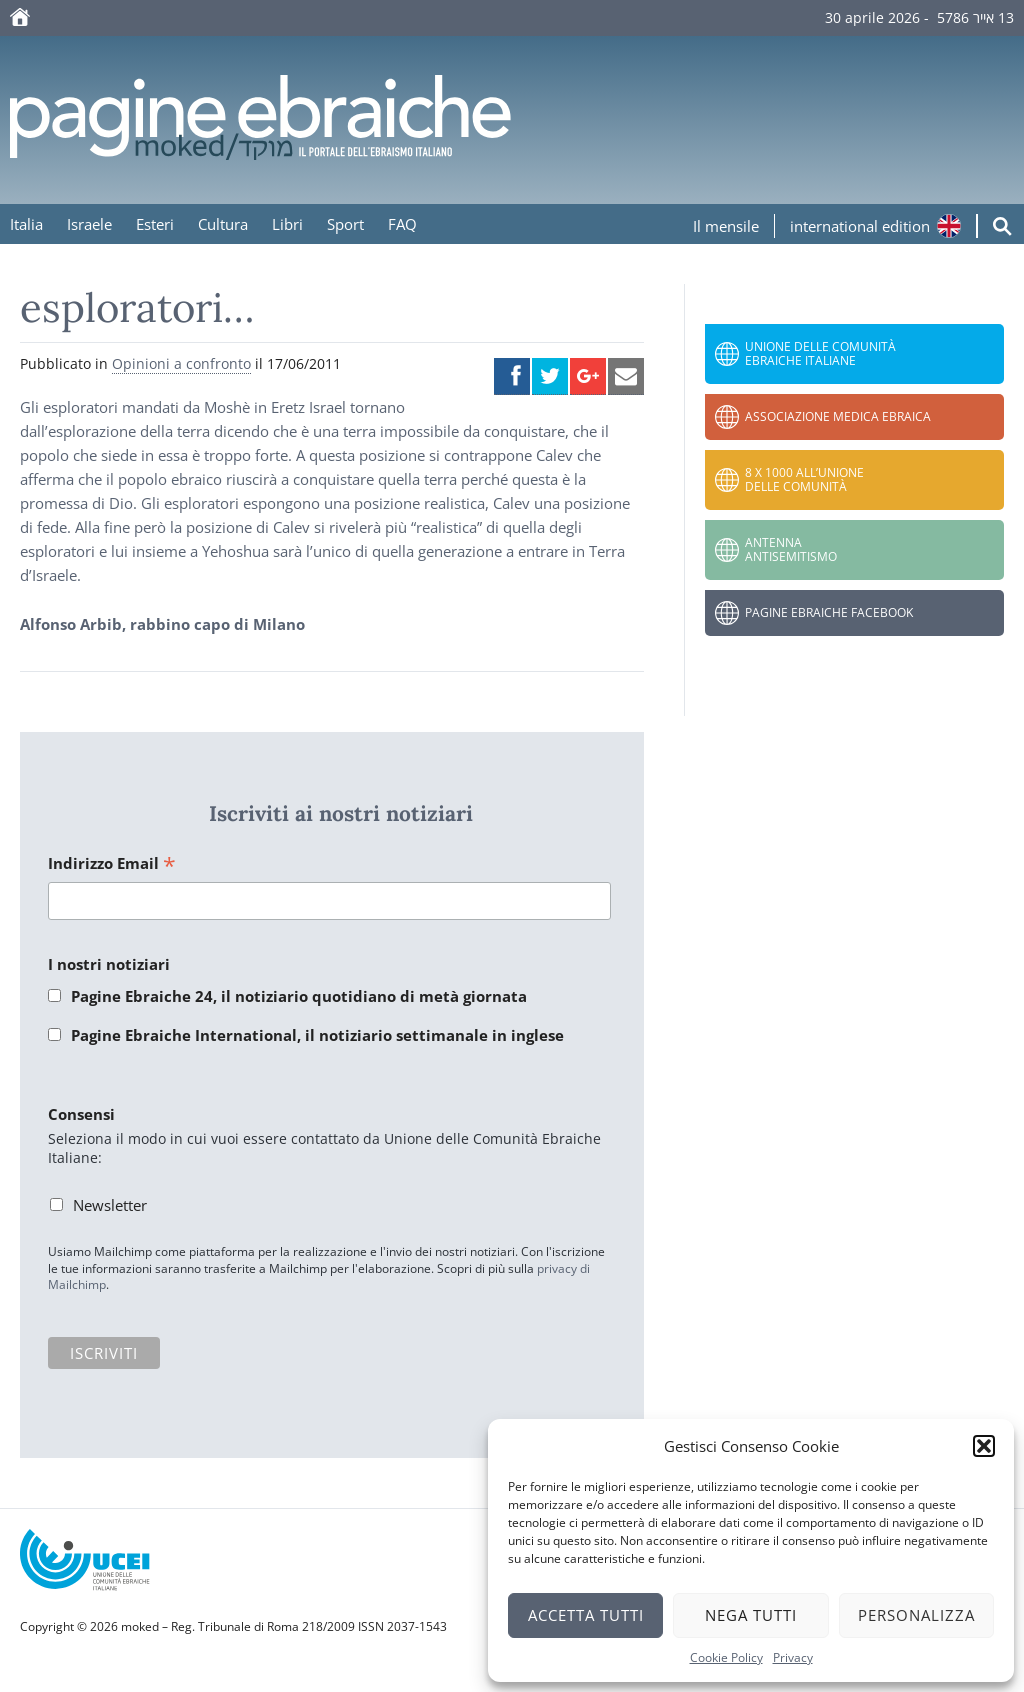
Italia (26, 224)
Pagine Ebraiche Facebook (829, 612)
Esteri (155, 224)
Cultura (223, 224)
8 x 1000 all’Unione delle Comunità (804, 479)
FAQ (402, 224)
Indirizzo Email (112, 864)
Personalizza (916, 1615)
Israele (89, 224)
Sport (345, 224)
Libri (287, 224)
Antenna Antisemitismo (791, 549)
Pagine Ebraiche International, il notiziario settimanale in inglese (317, 1035)
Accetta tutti (586, 1615)
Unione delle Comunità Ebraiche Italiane (820, 353)
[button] (984, 1446)
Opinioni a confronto (181, 363)
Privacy (793, 1657)
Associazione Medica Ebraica (838, 416)
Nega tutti (751, 1615)
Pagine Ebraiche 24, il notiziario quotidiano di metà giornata (299, 996)
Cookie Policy (726, 1657)
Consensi (81, 1114)
